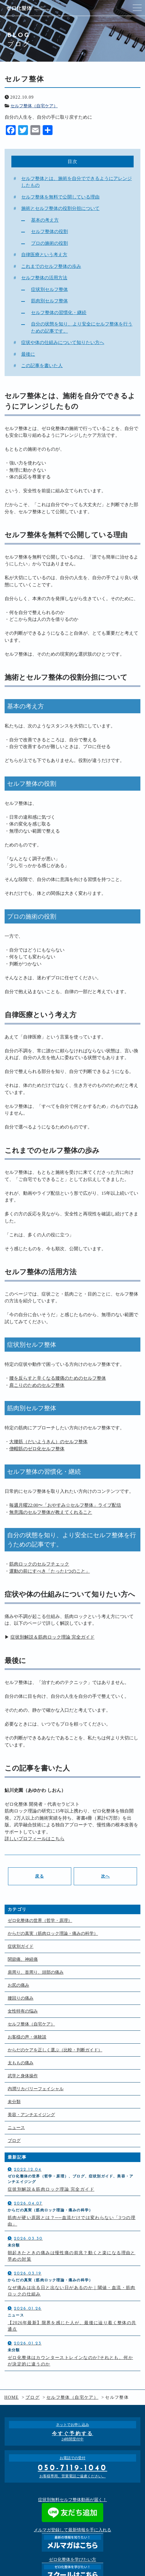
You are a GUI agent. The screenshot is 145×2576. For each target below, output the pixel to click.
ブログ (14, 2140)
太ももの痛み (20, 2063)
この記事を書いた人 (42, 365)
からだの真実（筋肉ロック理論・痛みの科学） (53, 1933)
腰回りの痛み (20, 1998)
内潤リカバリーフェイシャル (36, 2089)
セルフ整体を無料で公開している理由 (60, 197)
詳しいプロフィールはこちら (35, 1838)
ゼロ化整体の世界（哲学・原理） (40, 1920)
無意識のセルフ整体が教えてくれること (50, 1512)
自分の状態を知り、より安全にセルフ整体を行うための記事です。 (81, 327)
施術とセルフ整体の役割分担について (60, 208)
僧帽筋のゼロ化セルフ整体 (37, 1448)
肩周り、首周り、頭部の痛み (36, 1972)
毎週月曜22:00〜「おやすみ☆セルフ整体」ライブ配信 (65, 1505)
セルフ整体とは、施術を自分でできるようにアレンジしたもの (76, 182)
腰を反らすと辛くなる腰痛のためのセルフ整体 (57, 1378)
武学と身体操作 (23, 2076)
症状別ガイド (20, 1946)
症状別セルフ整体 (49, 289)
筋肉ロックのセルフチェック (39, 1564)
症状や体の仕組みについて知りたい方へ (62, 342)
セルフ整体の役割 (49, 231)
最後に (28, 354)
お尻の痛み (18, 1985)
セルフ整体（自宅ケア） (34, 106)
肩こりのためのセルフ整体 (37, 1385)
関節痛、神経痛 (23, 1959)
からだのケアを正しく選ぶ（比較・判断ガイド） (55, 2050)
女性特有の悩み (23, 2011)
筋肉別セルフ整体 (49, 300)
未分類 (14, 2101)
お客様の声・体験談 (27, 2037)
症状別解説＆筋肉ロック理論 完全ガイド (52, 1637)
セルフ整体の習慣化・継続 (58, 312)
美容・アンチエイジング (31, 2114)
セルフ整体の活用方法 (44, 277)
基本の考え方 (45, 220)
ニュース (16, 2127)
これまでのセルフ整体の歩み (51, 266)
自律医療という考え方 (44, 254)
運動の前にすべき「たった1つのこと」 (49, 1571)
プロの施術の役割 (49, 243)
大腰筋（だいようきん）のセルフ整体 (48, 1441)
